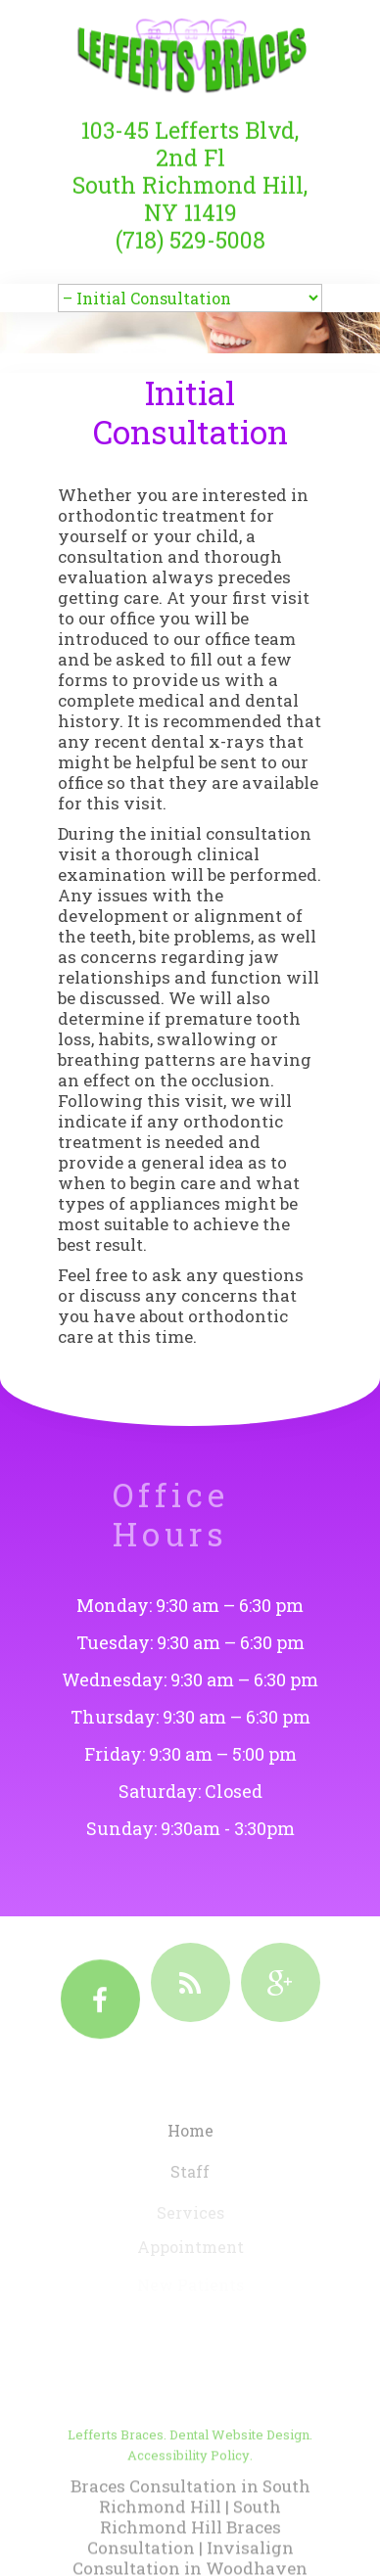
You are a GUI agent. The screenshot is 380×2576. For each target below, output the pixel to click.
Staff (190, 2178)
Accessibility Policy (188, 2493)
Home (190, 2138)
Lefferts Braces (116, 2472)
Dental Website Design (239, 2472)
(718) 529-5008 (190, 230)
